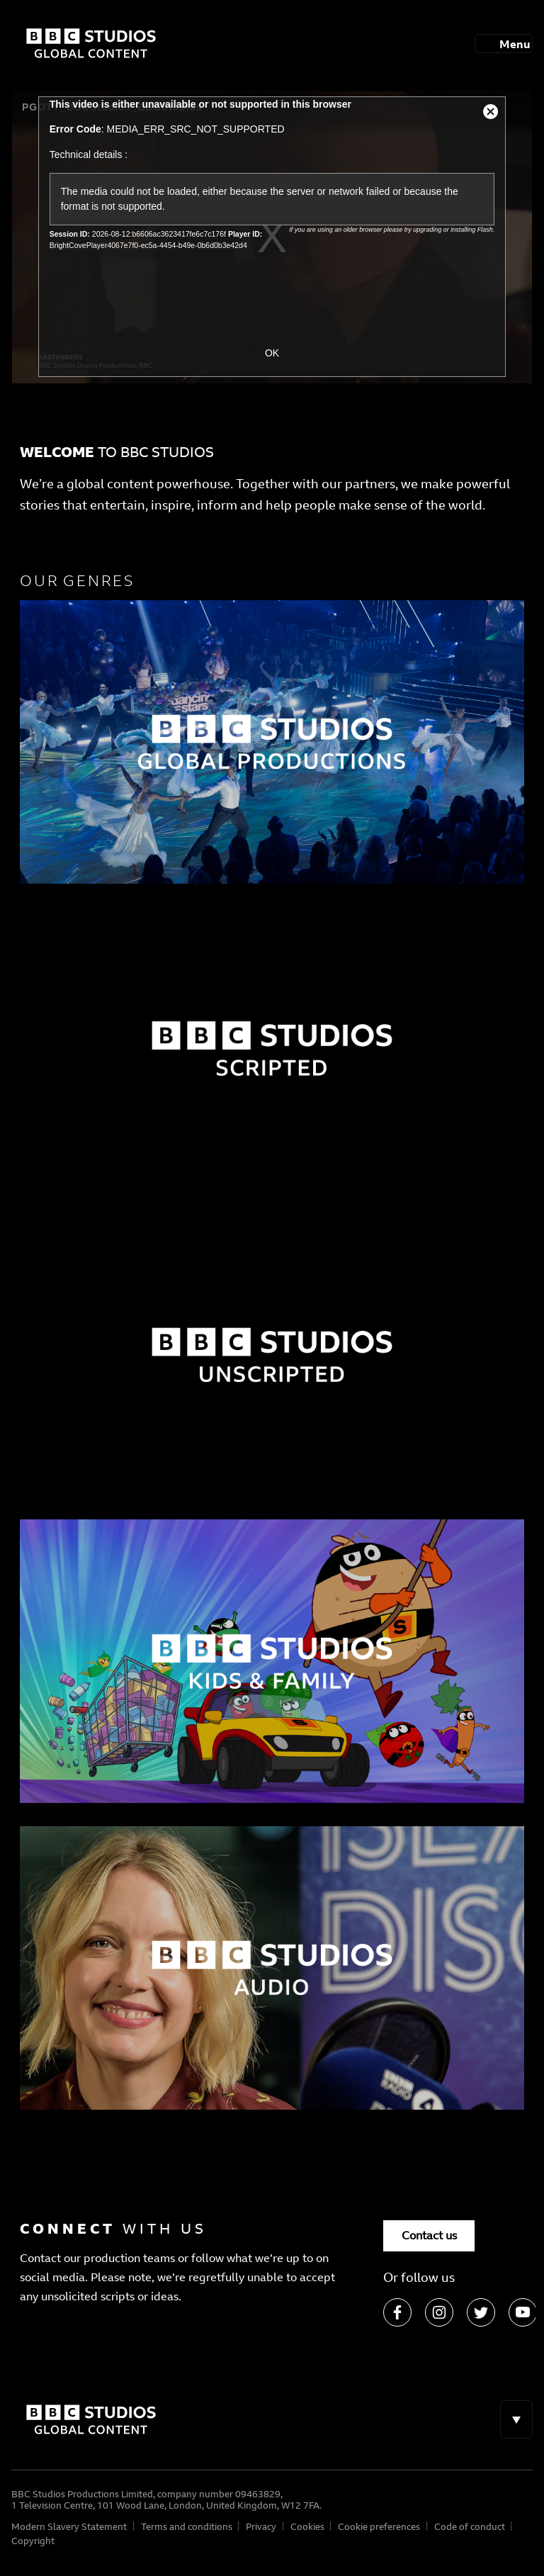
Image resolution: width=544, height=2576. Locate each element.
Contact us (428, 2235)
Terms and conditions (186, 2526)
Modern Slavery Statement (69, 2526)
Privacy (261, 2526)
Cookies (307, 2526)
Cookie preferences (379, 2526)
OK (272, 353)
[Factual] (272, 742)
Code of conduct (469, 2526)
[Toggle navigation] (504, 43)
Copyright (33, 2540)
